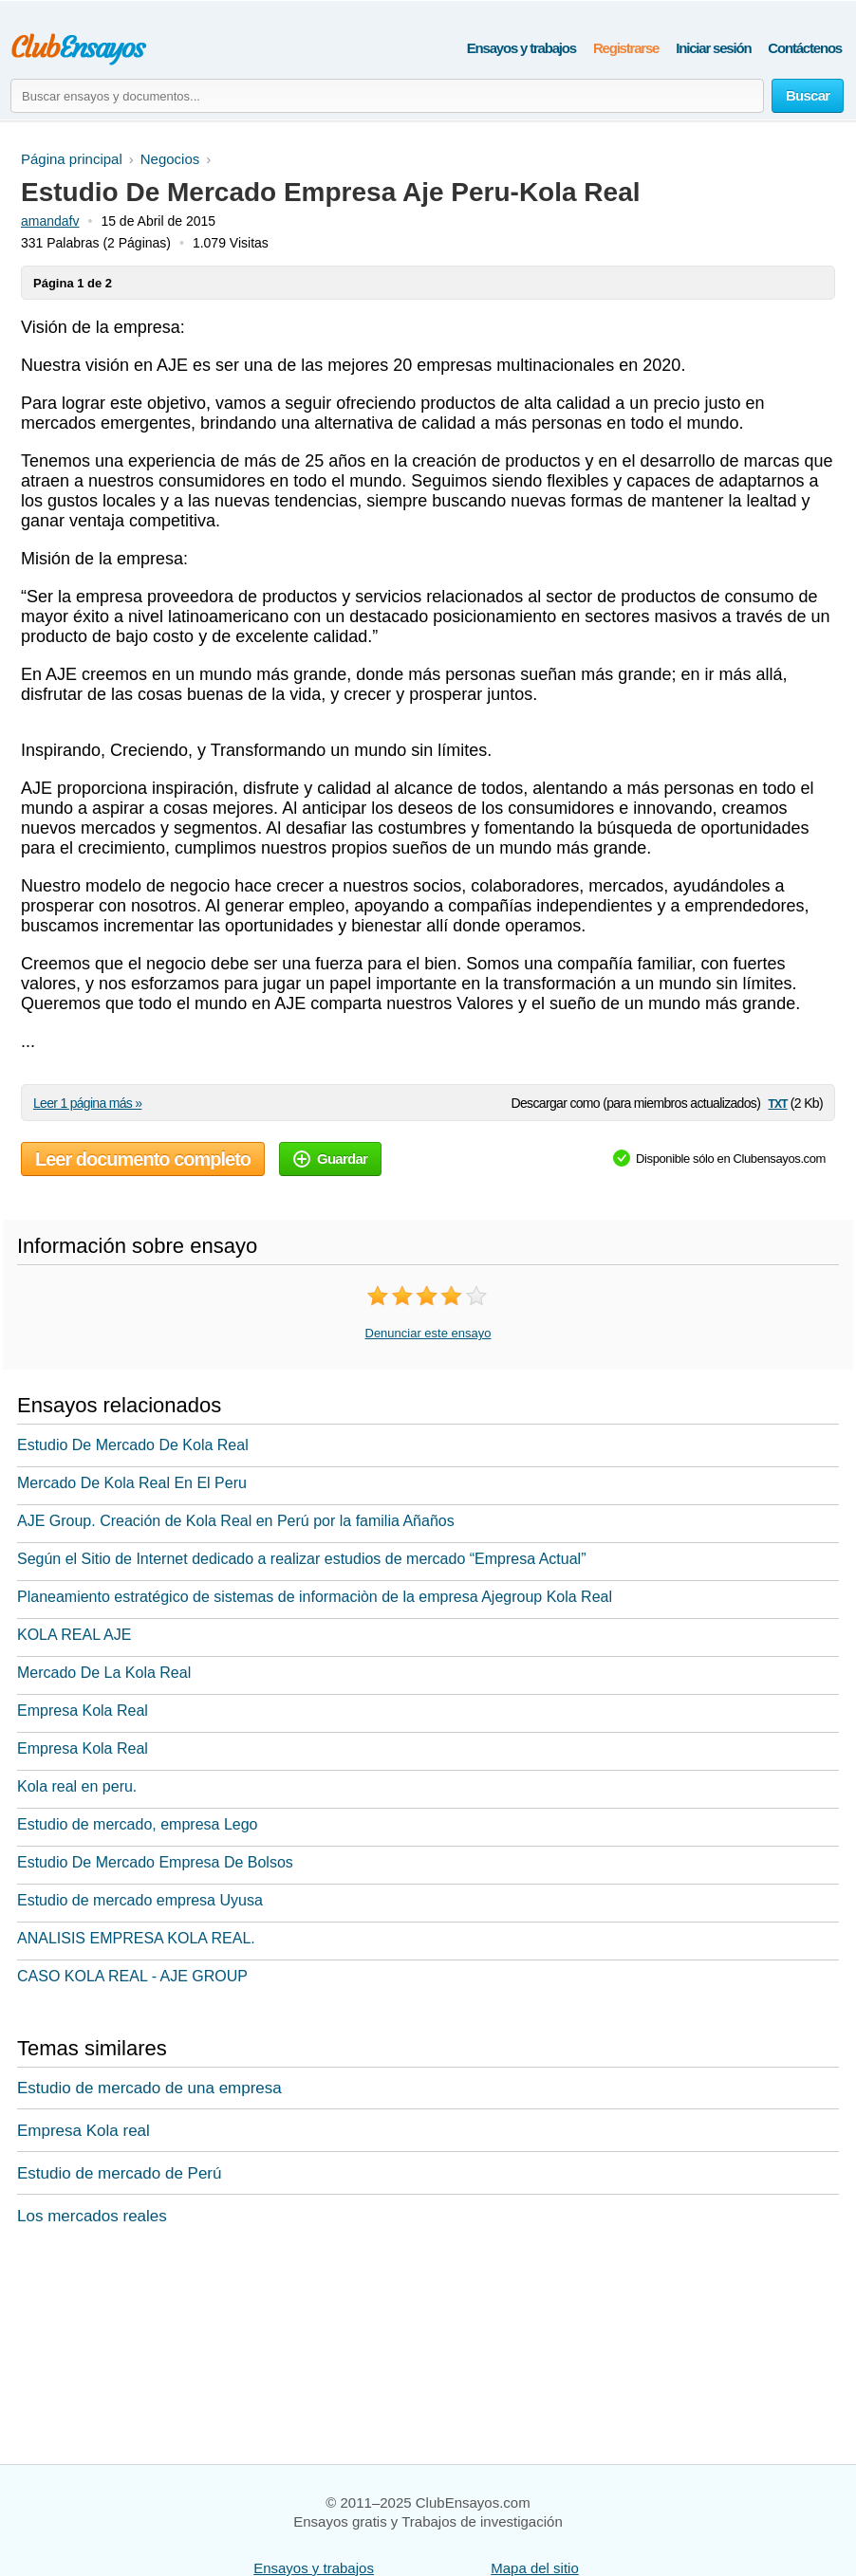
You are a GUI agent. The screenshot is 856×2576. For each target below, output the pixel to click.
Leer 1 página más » (87, 1103)
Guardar (330, 1159)
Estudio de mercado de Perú (119, 2173)
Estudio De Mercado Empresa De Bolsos (155, 1862)
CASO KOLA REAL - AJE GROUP (132, 1976)
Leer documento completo (143, 1159)
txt (777, 1103)
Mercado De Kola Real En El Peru (132, 1483)
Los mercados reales (92, 2216)
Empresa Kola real (83, 2131)
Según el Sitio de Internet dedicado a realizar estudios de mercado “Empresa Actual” (301, 1559)
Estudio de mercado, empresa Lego (137, 1824)
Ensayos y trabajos (521, 48)
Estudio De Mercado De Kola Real (133, 1445)
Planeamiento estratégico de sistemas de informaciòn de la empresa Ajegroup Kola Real (314, 1597)
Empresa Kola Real (82, 1710)
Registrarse (626, 48)
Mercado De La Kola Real (104, 1673)
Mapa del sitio (535, 2568)
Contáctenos (805, 48)
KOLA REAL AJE (74, 1635)
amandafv (50, 221)
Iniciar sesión (713, 48)
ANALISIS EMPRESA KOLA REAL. (136, 1938)
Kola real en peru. (77, 1786)
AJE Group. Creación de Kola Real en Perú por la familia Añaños (236, 1521)
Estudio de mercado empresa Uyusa (140, 1900)
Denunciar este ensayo (428, 1333)
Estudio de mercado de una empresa (149, 2088)
